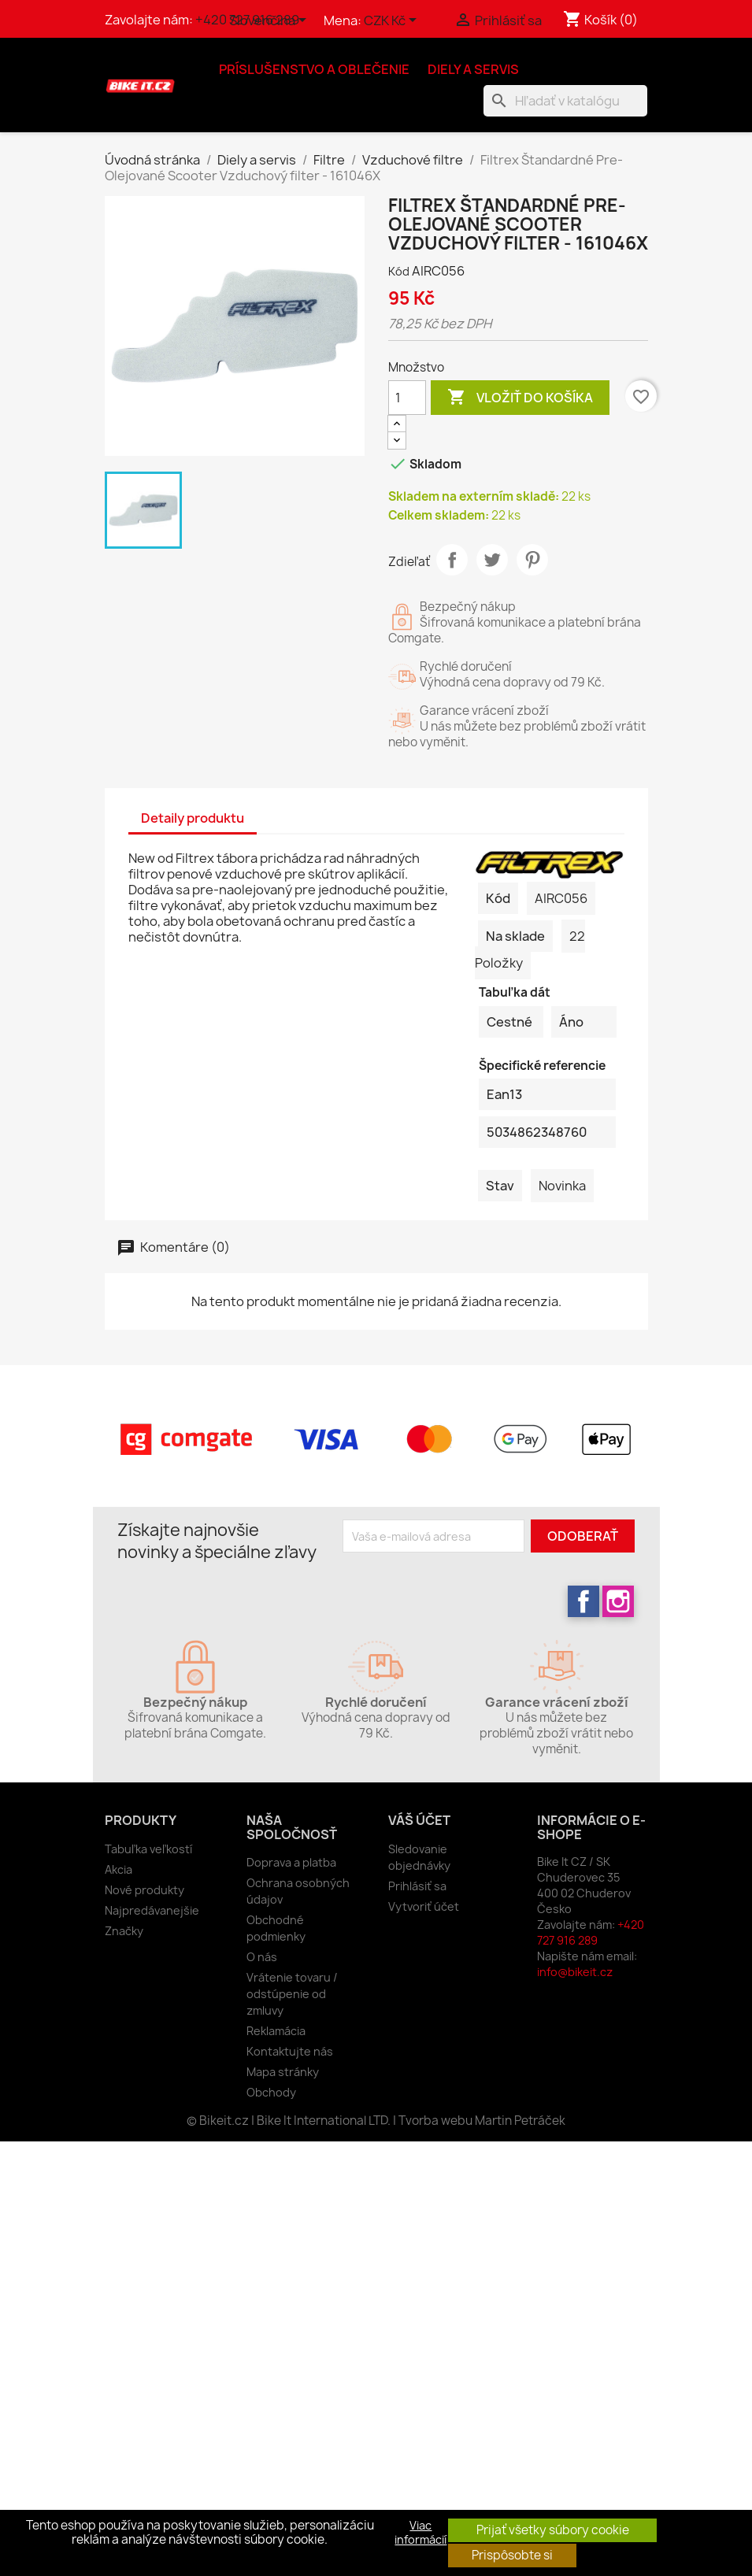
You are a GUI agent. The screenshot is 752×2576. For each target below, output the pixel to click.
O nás (261, 1956)
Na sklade (515, 936)
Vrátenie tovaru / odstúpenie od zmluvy (292, 1994)
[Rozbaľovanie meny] (393, 21)
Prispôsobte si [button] (512, 2555)
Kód (398, 271)
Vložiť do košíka (520, 397)
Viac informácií (420, 2533)
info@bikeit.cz (575, 1971)
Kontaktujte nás (289, 2051)
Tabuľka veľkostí (148, 1848)
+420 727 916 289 (590, 1932)
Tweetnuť (492, 560)
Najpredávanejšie (152, 1910)
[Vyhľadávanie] (565, 101)
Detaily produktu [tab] (192, 818)
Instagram (618, 1601)
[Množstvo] (407, 397)
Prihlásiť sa (417, 1885)
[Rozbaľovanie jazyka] (270, 21)
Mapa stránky (282, 2071)
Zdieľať (452, 560)
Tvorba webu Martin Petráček (481, 2120)
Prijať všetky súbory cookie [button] (552, 2530)
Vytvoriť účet (423, 1906)
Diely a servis (473, 69)
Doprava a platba (291, 1862)
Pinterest (532, 560)
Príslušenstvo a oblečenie (314, 69)
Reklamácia (276, 2030)
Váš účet (419, 1820)
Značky (124, 1930)
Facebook (583, 1601)
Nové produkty (144, 1889)
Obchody (271, 2092)
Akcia (118, 1869)
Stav (500, 1185)
